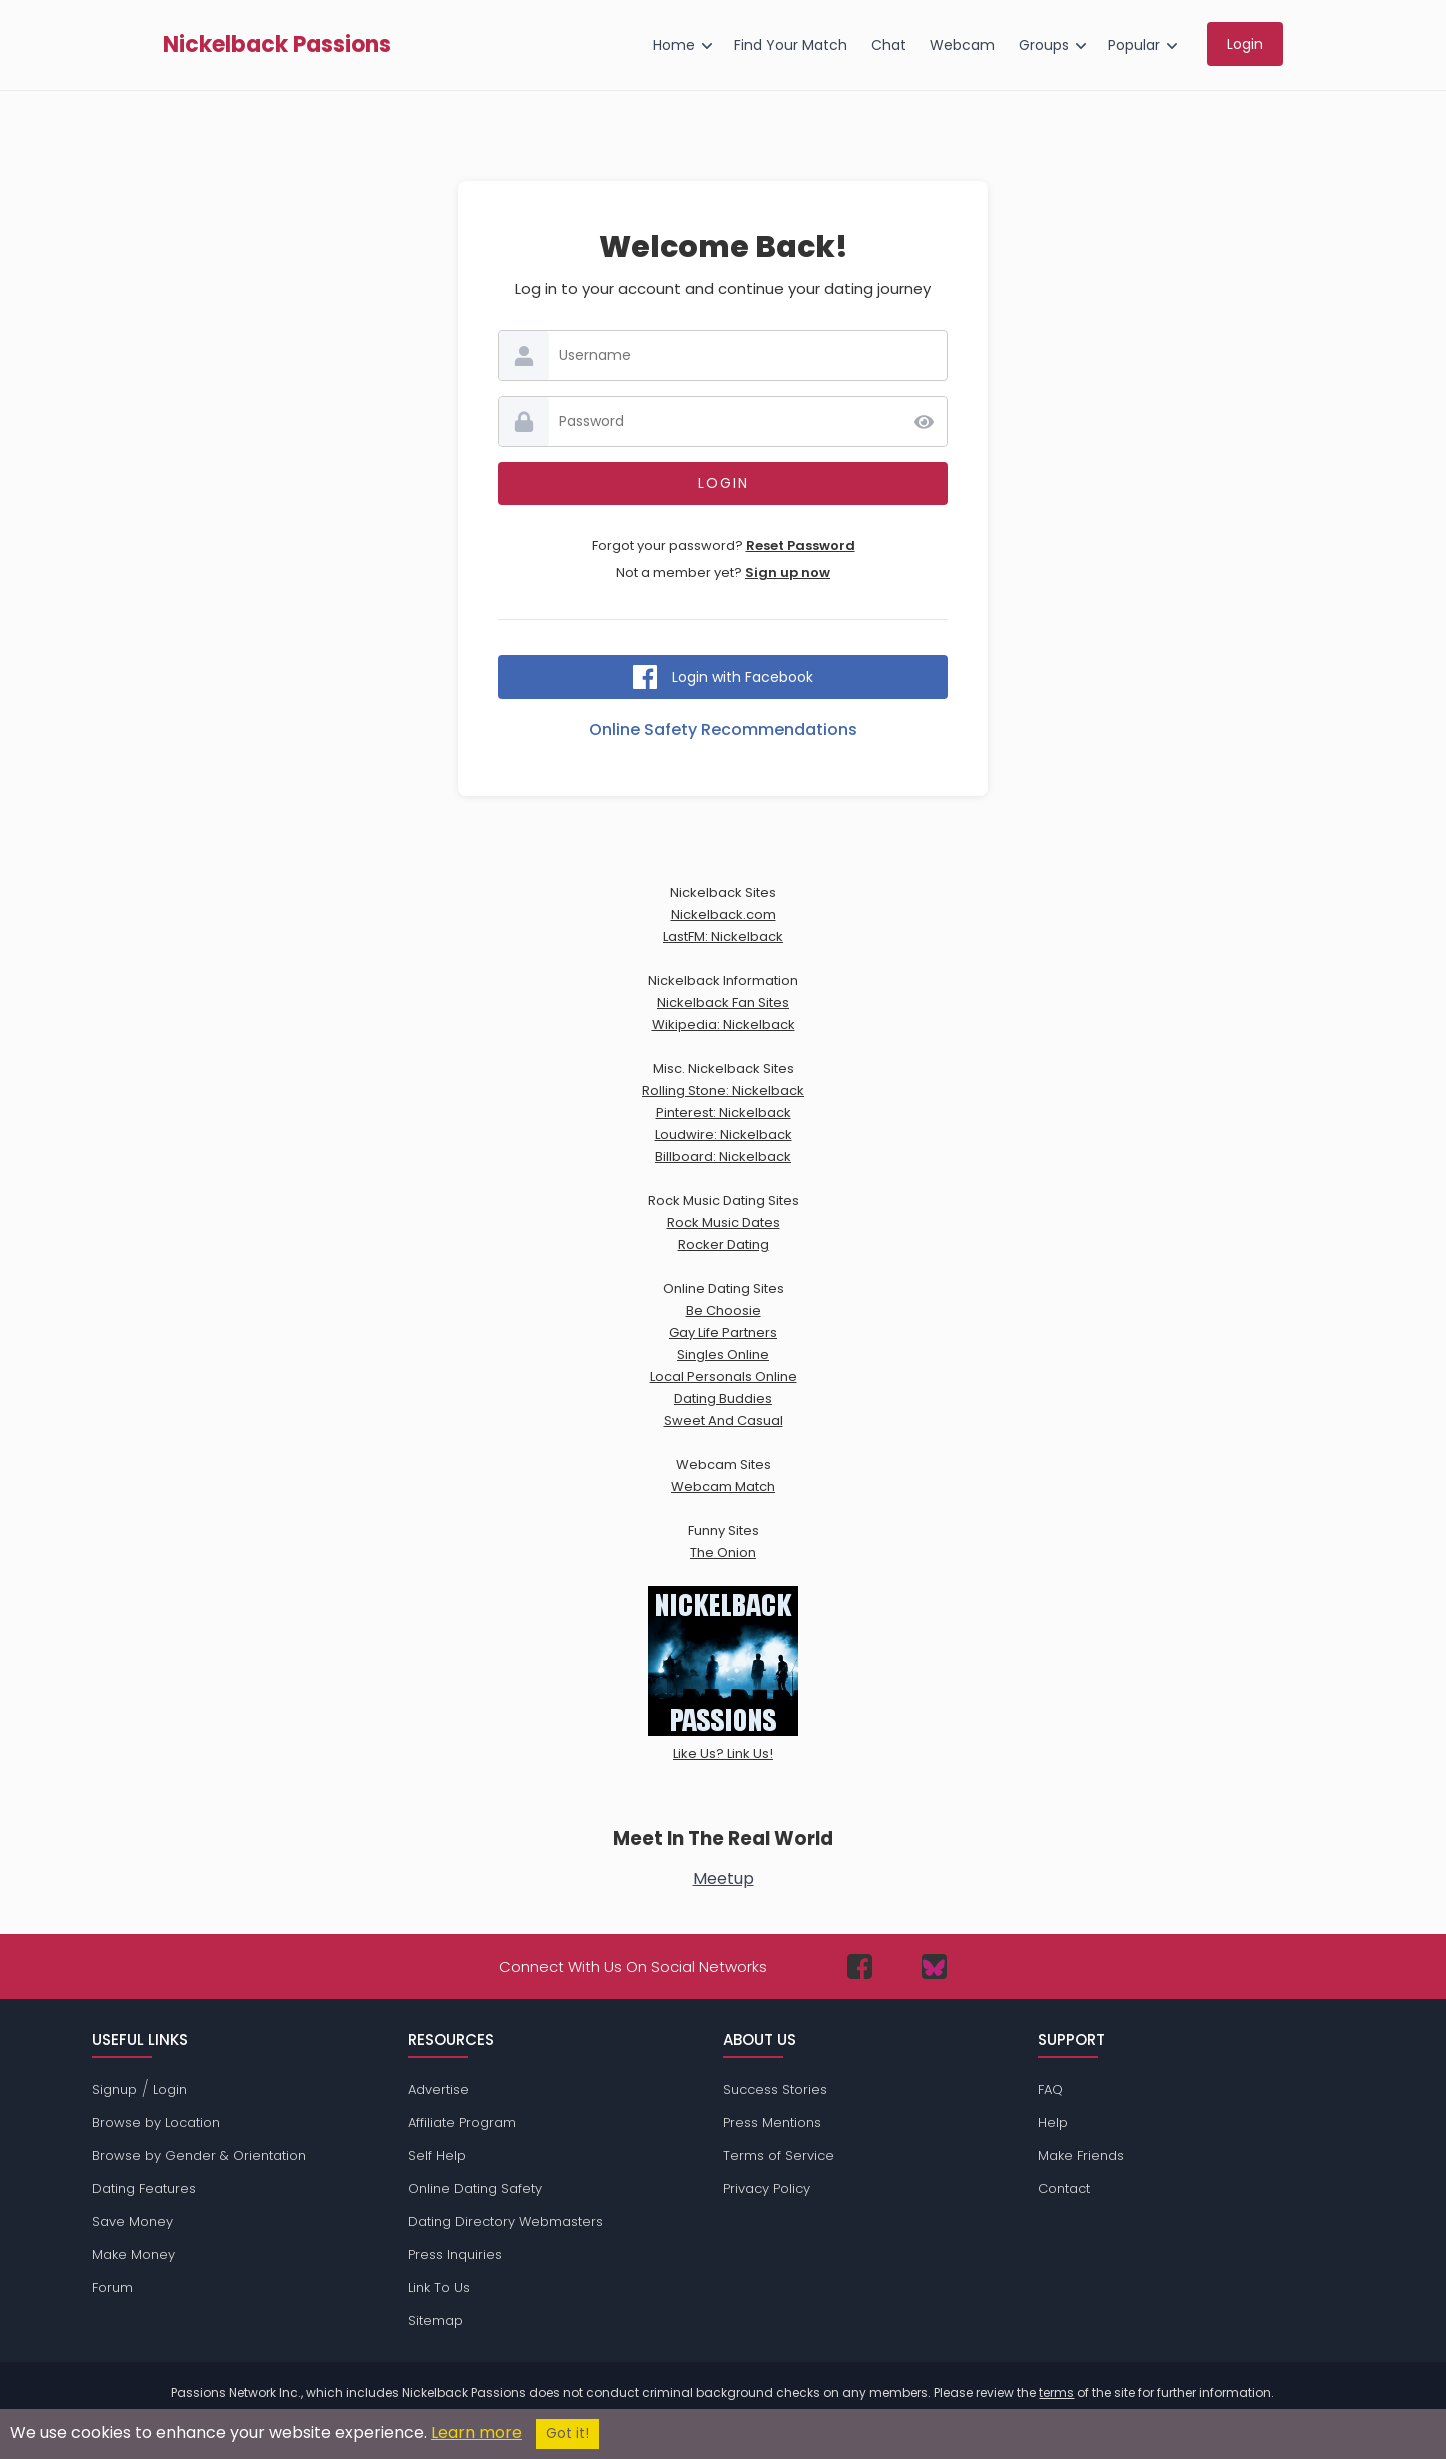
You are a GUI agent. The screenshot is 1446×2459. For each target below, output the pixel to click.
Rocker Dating (723, 1244)
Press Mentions (772, 2122)
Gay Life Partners (723, 1332)
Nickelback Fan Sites (723, 1002)
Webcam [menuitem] (962, 45)
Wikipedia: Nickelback (723, 1024)
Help (1053, 2122)
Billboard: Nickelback (723, 1156)
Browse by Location (156, 2122)
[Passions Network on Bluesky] (934, 1966)
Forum (112, 2287)
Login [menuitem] (1245, 44)
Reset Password (800, 545)
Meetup (723, 1878)
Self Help (437, 2155)
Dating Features (144, 2188)
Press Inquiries (455, 2254)
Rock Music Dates (723, 1222)
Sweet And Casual (723, 1420)
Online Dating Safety (475, 2188)
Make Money (133, 2254)
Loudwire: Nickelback (723, 1134)
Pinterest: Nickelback (723, 1112)
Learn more (476, 2432)
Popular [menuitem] (1134, 45)
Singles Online (723, 1354)
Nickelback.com (723, 914)
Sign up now (787, 572)
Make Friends (1081, 2155)
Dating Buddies (723, 1398)
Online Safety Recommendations (723, 729)
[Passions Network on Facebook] (859, 1966)
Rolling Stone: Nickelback (723, 1090)
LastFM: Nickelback (723, 936)
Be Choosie (723, 1310)
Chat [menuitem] (888, 45)
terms (1056, 2392)
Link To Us (439, 2287)
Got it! (567, 2433)
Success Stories (775, 2089)
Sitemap (435, 2320)
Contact (1064, 2188)
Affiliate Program (462, 2122)
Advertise (438, 2089)
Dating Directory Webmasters (505, 2221)
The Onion (723, 1552)
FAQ (1050, 2089)
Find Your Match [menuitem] (790, 45)
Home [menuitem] (674, 45)
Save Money (132, 2221)
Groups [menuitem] (1044, 45)
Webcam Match (723, 1486)
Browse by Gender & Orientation (199, 2155)
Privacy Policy (766, 2188)
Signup (114, 2089)
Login (170, 2089)
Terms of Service (778, 2155)
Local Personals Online (723, 1376)
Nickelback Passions (277, 45)
